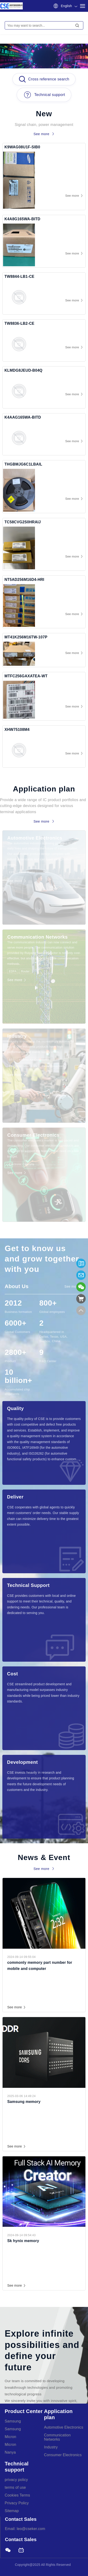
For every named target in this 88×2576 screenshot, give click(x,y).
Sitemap (12, 2511)
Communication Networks (57, 2437)
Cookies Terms (17, 2495)
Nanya (10, 2452)
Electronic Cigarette (21, 1164)
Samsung (13, 2421)
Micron (10, 2437)
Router (25, 971)
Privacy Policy (17, 2503)
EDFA (12, 971)
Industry (51, 2447)
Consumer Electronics (63, 2455)
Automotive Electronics (63, 2427)
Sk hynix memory (23, 2241)
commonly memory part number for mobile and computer (39, 1965)
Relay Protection (52, 1066)
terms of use (15, 2487)
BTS (12, 1059)
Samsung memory (24, 2102)
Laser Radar (27, 872)
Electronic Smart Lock (23, 1066)
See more (16, 881)
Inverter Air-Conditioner (34, 1059)
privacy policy (16, 2480)
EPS (12, 872)
